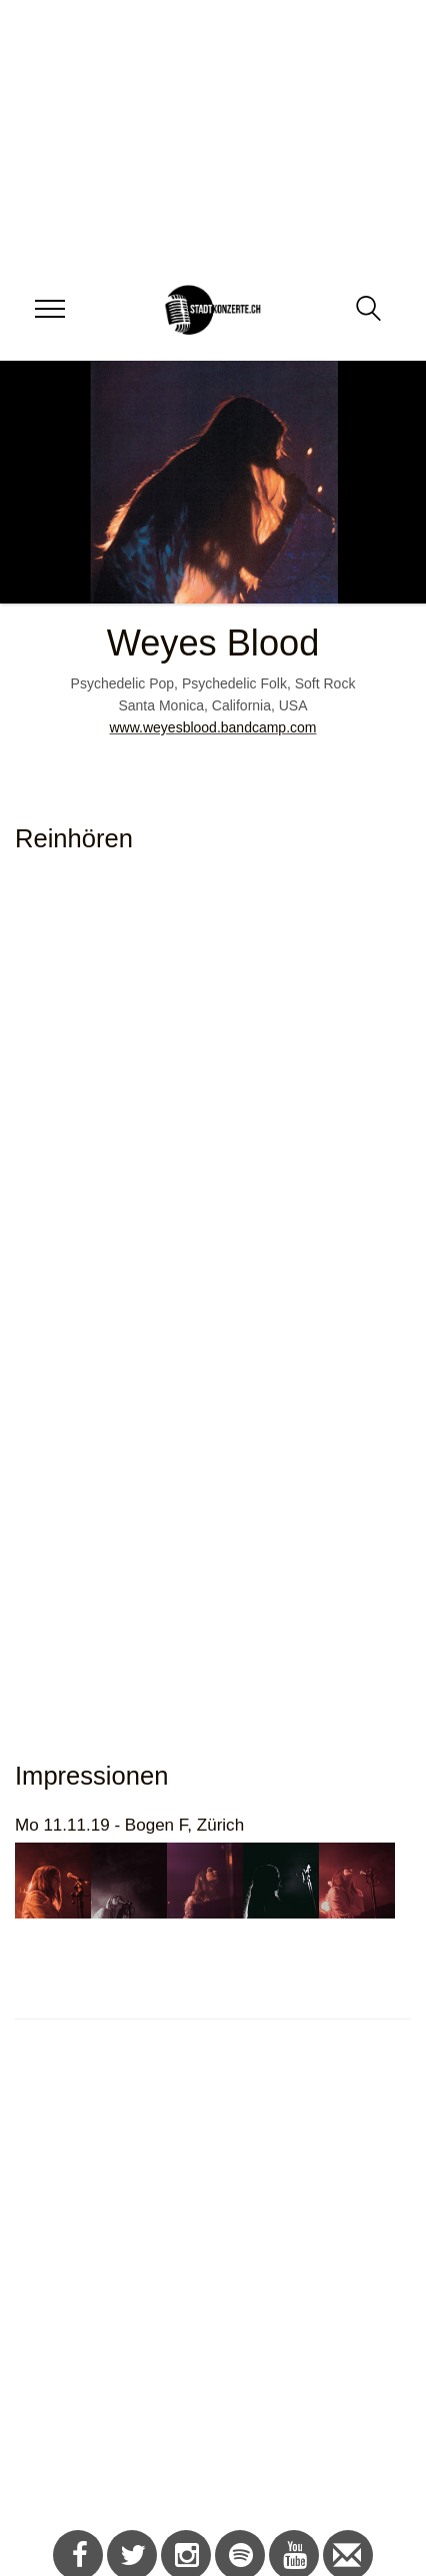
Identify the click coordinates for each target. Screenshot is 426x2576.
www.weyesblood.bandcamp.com (213, 727)
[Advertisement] (205, 2284)
